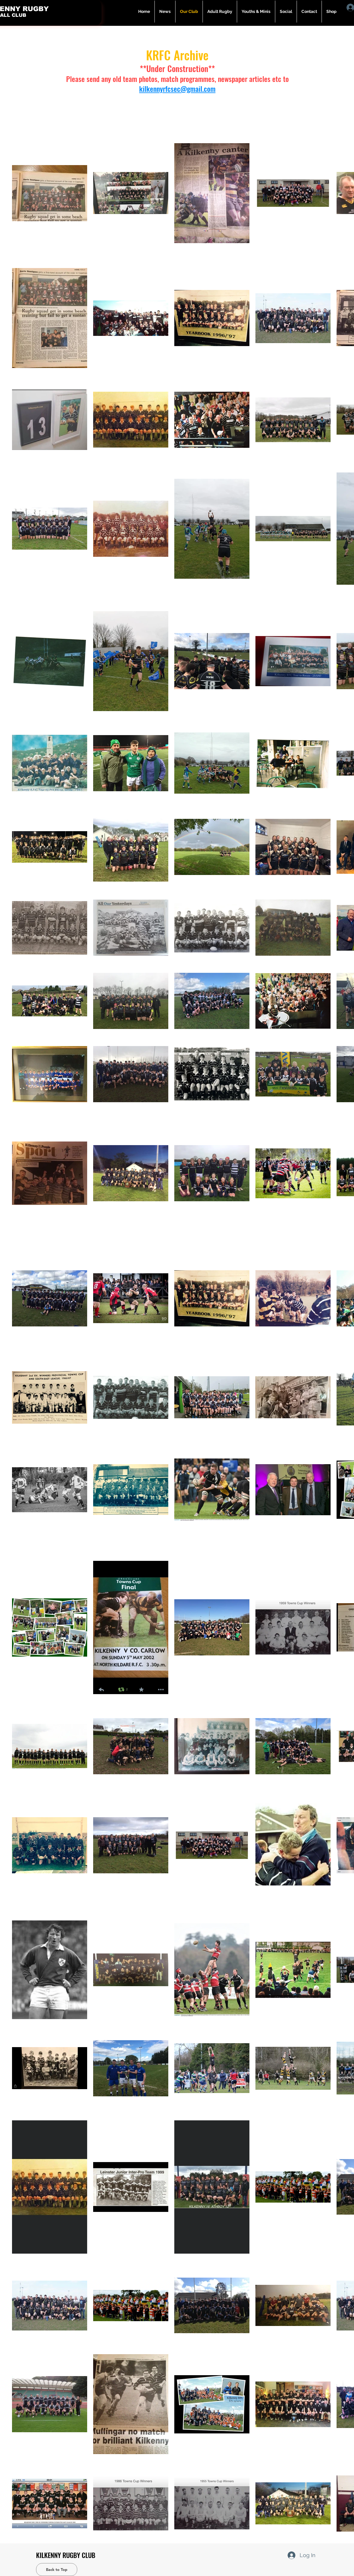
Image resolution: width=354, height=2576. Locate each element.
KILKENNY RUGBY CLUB (65, 2555)
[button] (220, 12)
